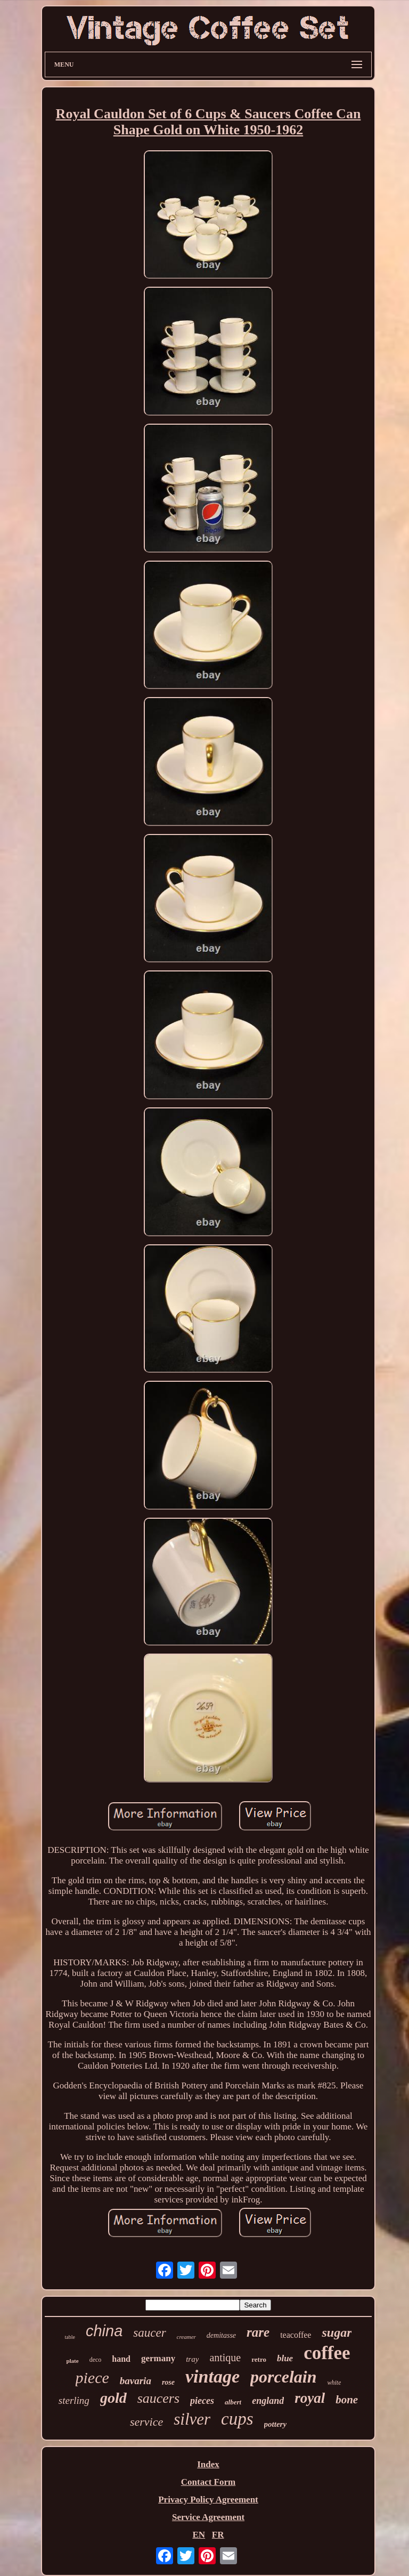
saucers (158, 2398)
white (334, 2382)
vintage (212, 2376)
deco (95, 2359)
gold (113, 2397)
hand (121, 2358)
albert (233, 2402)
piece (92, 2377)
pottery (275, 2424)
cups (237, 2418)
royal (310, 2398)
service (146, 2421)
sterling (74, 2400)
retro (258, 2359)
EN (198, 2535)
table (70, 2337)
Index (208, 2464)
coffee (327, 2353)
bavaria (135, 2380)
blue (285, 2358)
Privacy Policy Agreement (208, 2499)
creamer (186, 2337)
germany (158, 2358)
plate (72, 2361)
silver (192, 2419)
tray (192, 2359)
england (268, 2400)
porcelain (283, 2376)
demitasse (221, 2335)
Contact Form (208, 2482)
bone (347, 2399)
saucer (149, 2332)
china (104, 2330)
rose (168, 2382)
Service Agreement (208, 2517)
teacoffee (295, 2334)
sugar (336, 2332)
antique (225, 2357)
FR (218, 2535)
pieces (202, 2400)
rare (258, 2332)
